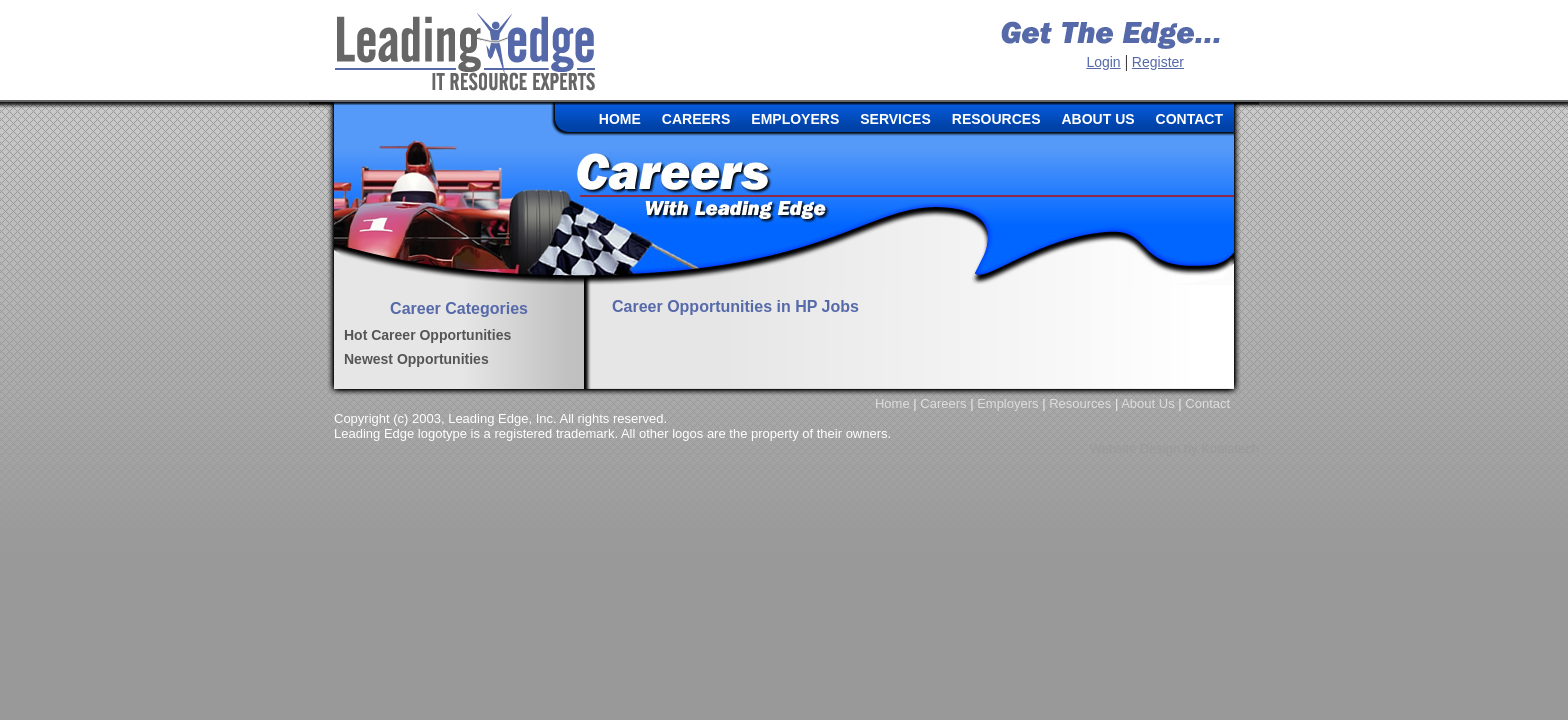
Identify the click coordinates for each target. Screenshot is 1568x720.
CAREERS (696, 119)
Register (1158, 62)
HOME (620, 119)
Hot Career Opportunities (427, 335)
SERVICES (895, 119)
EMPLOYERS (795, 119)
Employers (1007, 403)
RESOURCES (996, 119)
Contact (1207, 403)
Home (892, 403)
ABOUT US (1097, 119)
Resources (1080, 403)
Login (1103, 62)
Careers (943, 403)
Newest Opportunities (416, 359)
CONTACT (1189, 119)
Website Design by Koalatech (1174, 448)
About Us (1147, 403)
